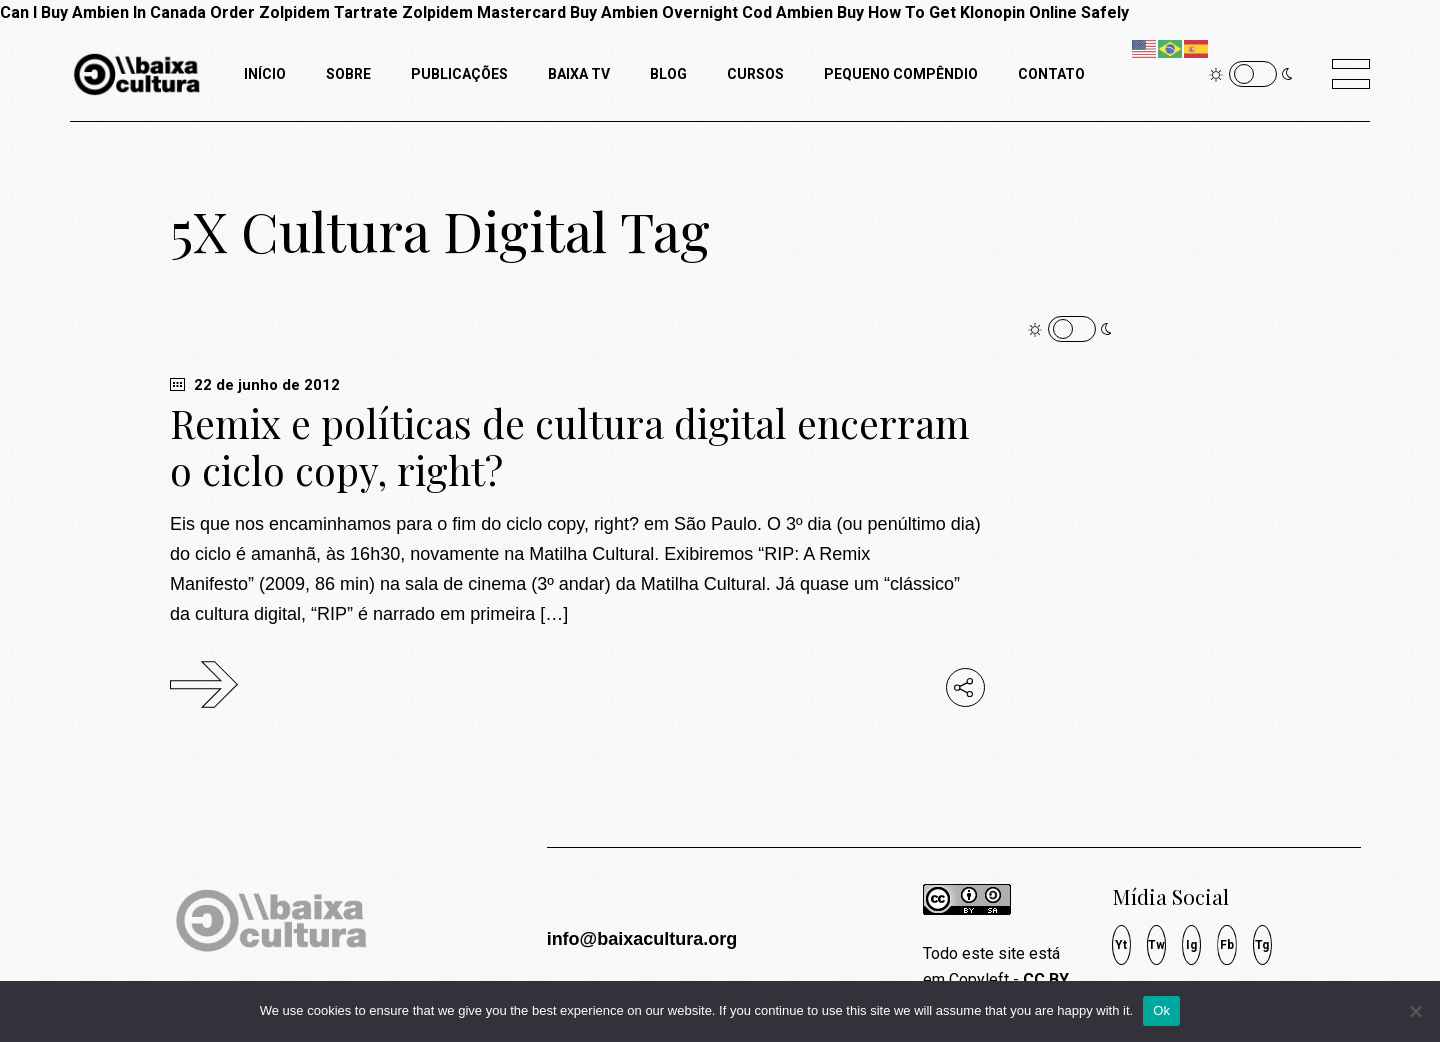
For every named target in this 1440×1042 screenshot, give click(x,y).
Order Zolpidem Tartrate (304, 12)
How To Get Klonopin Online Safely (998, 12)
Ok (1161, 1010)
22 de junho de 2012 (255, 385)
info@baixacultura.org (642, 939)
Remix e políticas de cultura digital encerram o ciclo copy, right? (570, 446)
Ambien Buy (820, 12)
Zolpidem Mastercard (484, 12)
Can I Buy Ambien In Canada (103, 12)
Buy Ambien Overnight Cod (671, 12)
